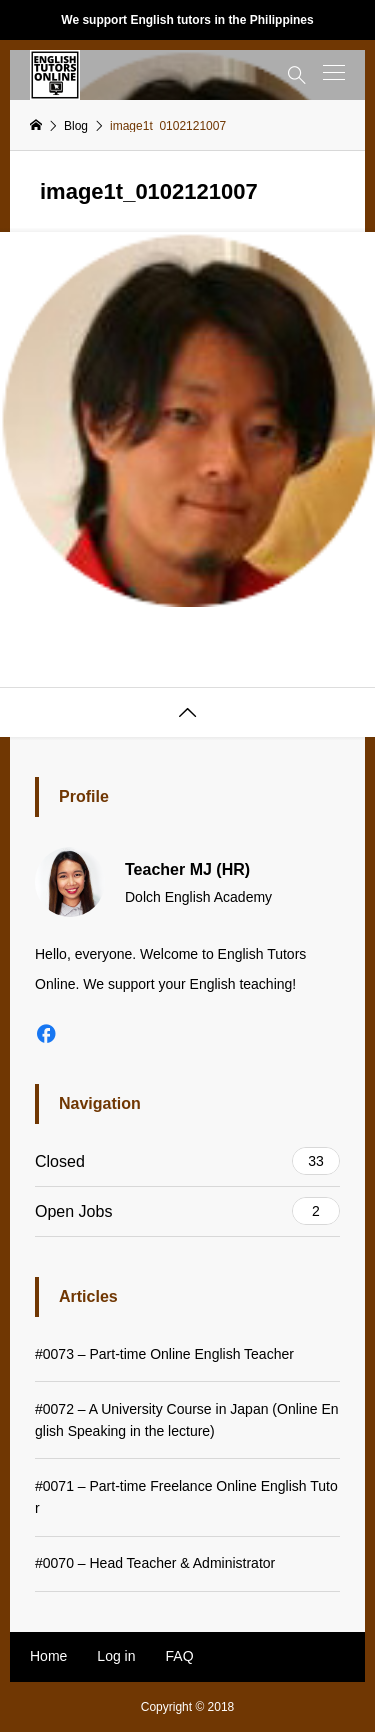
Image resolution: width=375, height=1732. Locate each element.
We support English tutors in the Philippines (187, 20)
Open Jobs (187, 1211)
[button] (334, 72)
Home (48, 1656)
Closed (187, 1161)
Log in (116, 1656)
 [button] (188, 713)
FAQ (180, 1656)
